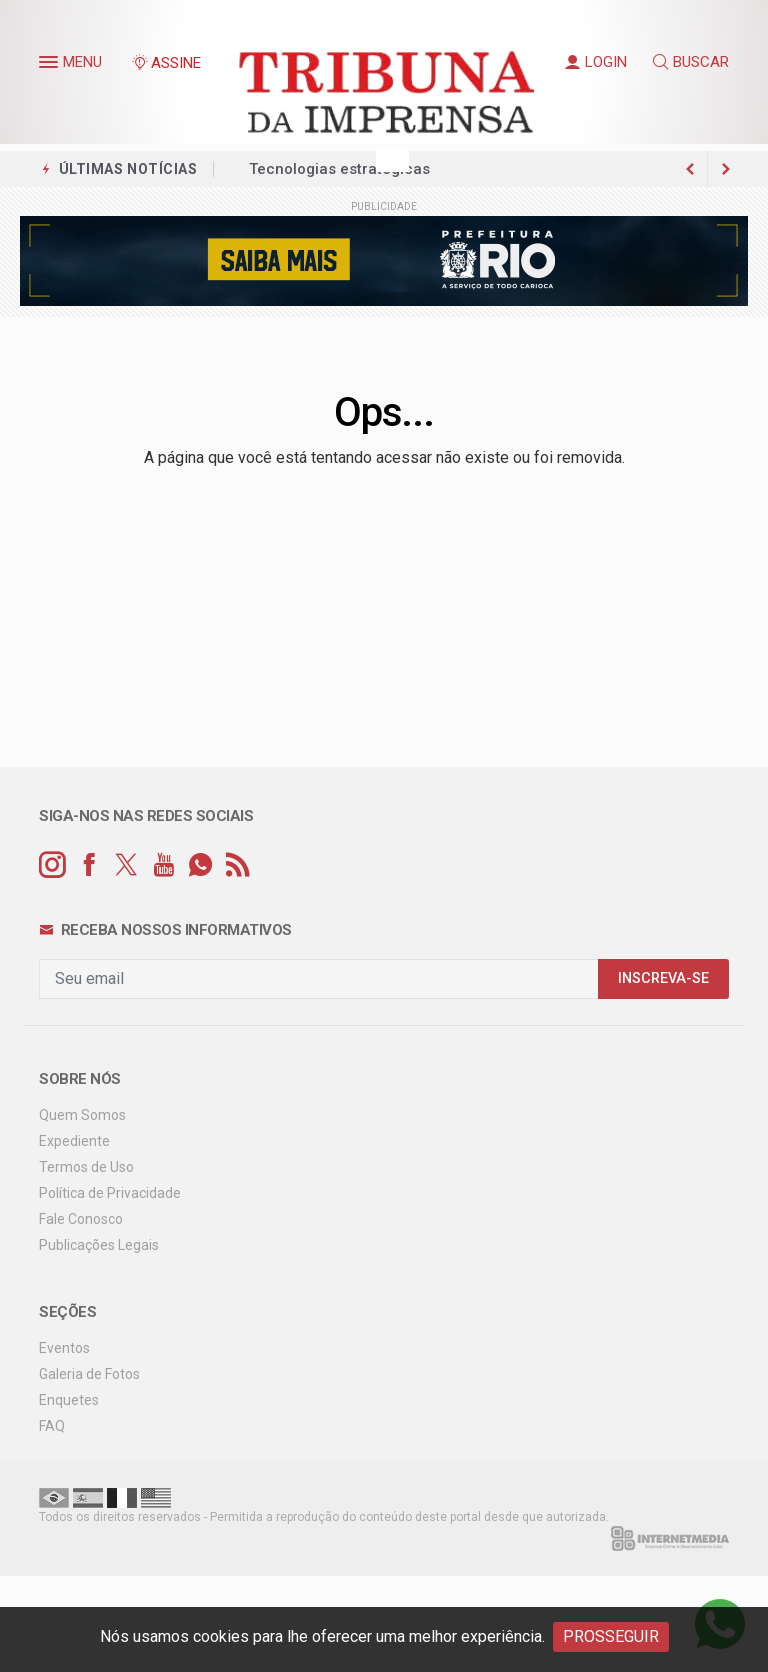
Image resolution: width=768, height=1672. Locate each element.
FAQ (52, 1426)
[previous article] (726, 169)
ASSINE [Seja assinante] (166, 63)
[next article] (690, 169)
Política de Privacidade (110, 1193)
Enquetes (69, 1400)
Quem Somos (82, 1115)
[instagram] (52, 865)
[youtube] (163, 865)
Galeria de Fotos (89, 1374)
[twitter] (126, 865)
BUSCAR (691, 62)
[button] (51, 66)
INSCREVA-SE (663, 978)
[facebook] (89, 865)
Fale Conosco (81, 1219)
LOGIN (596, 62)
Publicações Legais (99, 1245)
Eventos (64, 1348)
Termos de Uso (86, 1167)
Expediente (74, 1141)
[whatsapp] (200, 865)
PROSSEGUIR (611, 1636)
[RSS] (237, 865)
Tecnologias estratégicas (339, 169)
